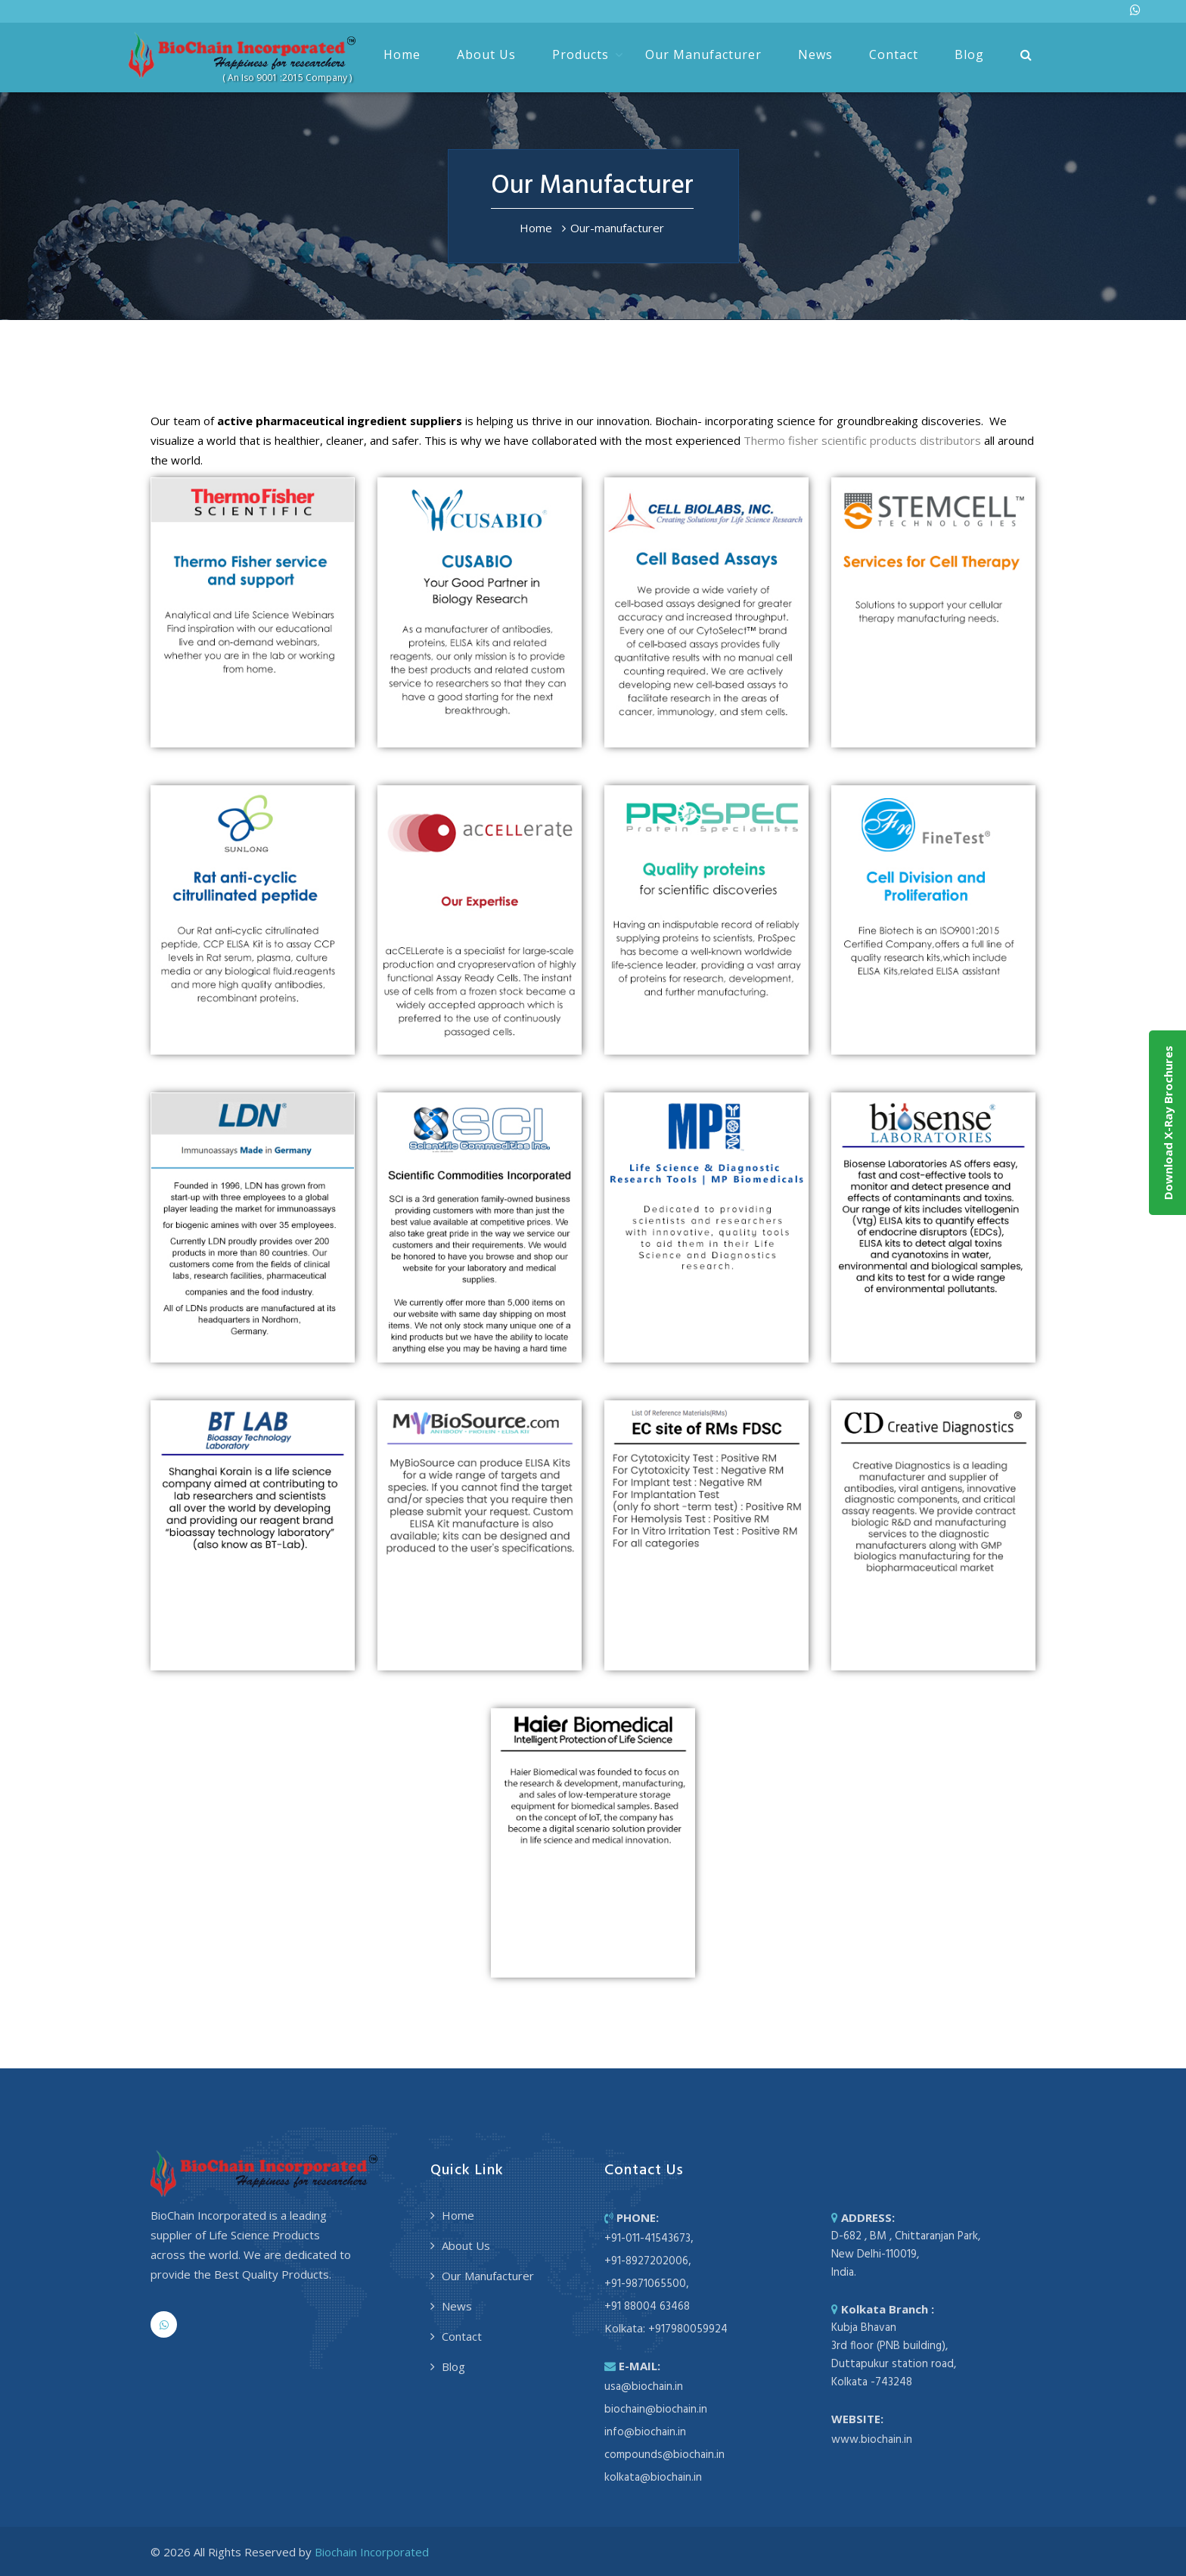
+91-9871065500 (645, 2284)
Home (402, 54)
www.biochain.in (871, 2440)
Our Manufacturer (703, 54)
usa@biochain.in (643, 2387)
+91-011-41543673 (647, 2239)
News (815, 54)
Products (580, 54)
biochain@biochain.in (655, 2409)
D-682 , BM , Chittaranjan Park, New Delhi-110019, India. (905, 2254)
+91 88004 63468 (647, 2307)
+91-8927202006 (646, 2261)
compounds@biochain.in (664, 2455)
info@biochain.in (645, 2432)
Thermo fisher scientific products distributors (862, 440)
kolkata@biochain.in (653, 2478)
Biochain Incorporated (372, 2551)
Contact (893, 54)
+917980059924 (688, 2329)
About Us (486, 54)
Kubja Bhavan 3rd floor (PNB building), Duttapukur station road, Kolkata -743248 (893, 2355)
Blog (969, 54)
